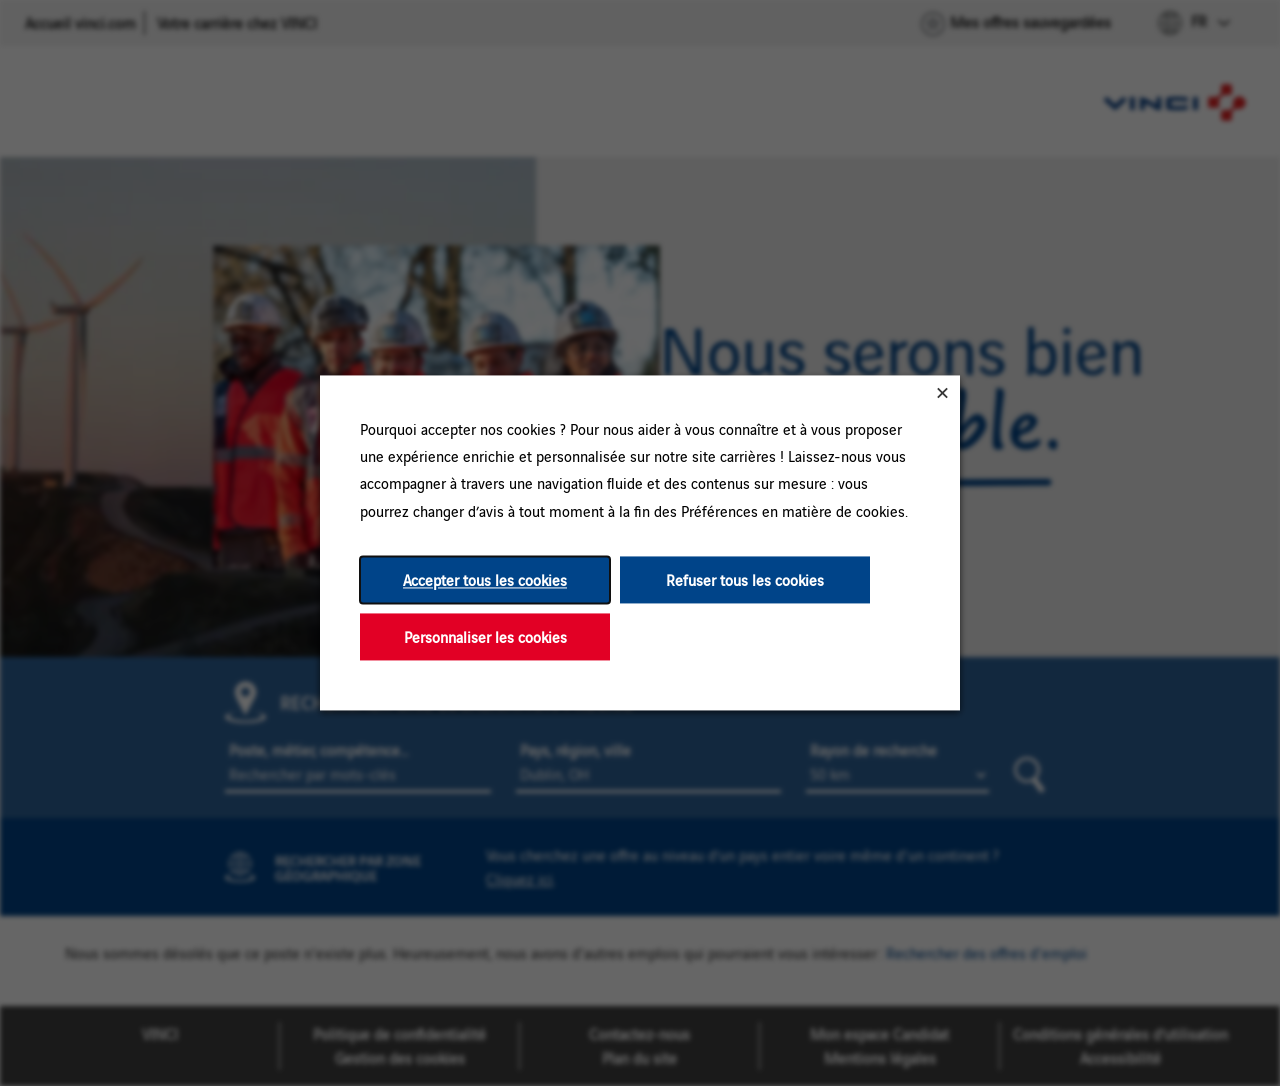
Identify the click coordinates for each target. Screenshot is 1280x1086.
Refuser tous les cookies (745, 579)
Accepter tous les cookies (485, 579)
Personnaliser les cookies (485, 636)
